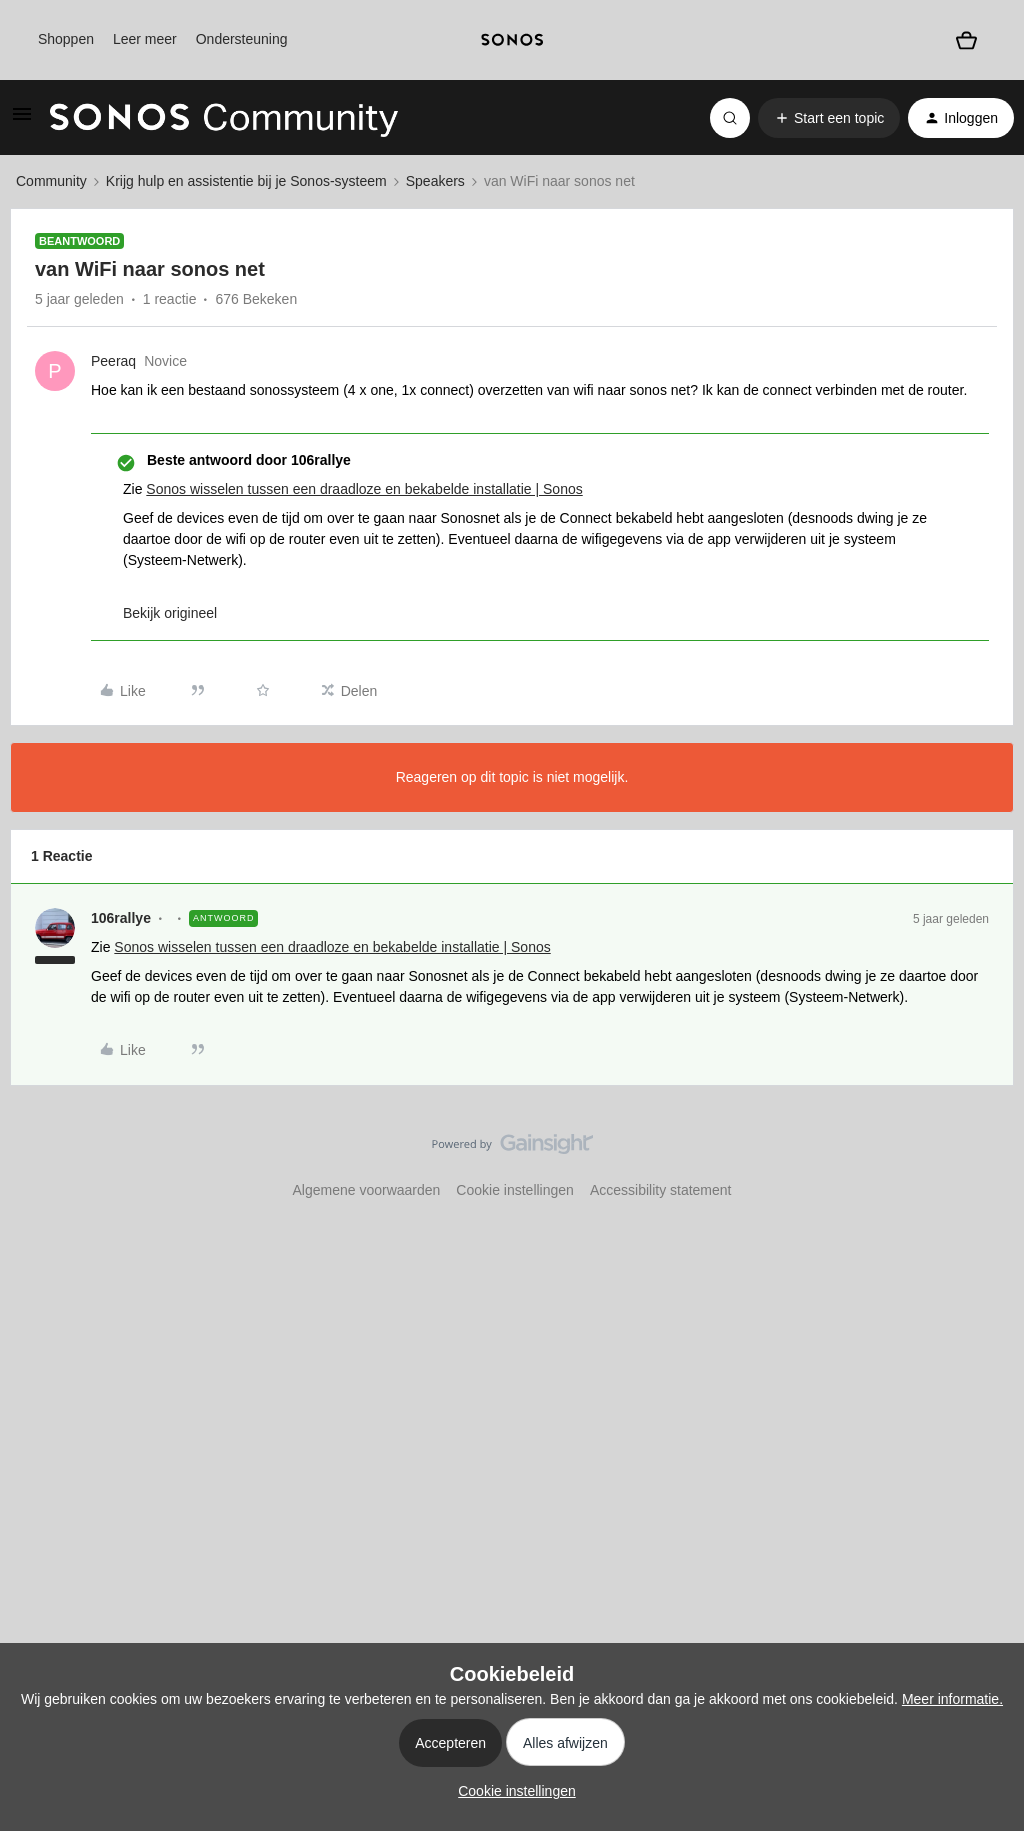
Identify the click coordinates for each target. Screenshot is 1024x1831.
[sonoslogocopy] (511, 40)
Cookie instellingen (515, 1190)
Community (51, 181)
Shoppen (66, 39)
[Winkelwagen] (966, 40)
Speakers (435, 181)
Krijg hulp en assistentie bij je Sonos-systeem (246, 181)
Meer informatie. (952, 1699)
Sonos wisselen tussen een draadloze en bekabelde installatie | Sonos (364, 489)
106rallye (121, 918)
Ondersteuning (242, 39)
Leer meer (145, 39)
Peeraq (113, 361)
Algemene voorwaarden (366, 1190)
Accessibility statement (661, 1190)
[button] (22, 121)
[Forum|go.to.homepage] (224, 118)
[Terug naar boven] (984, 1161)
